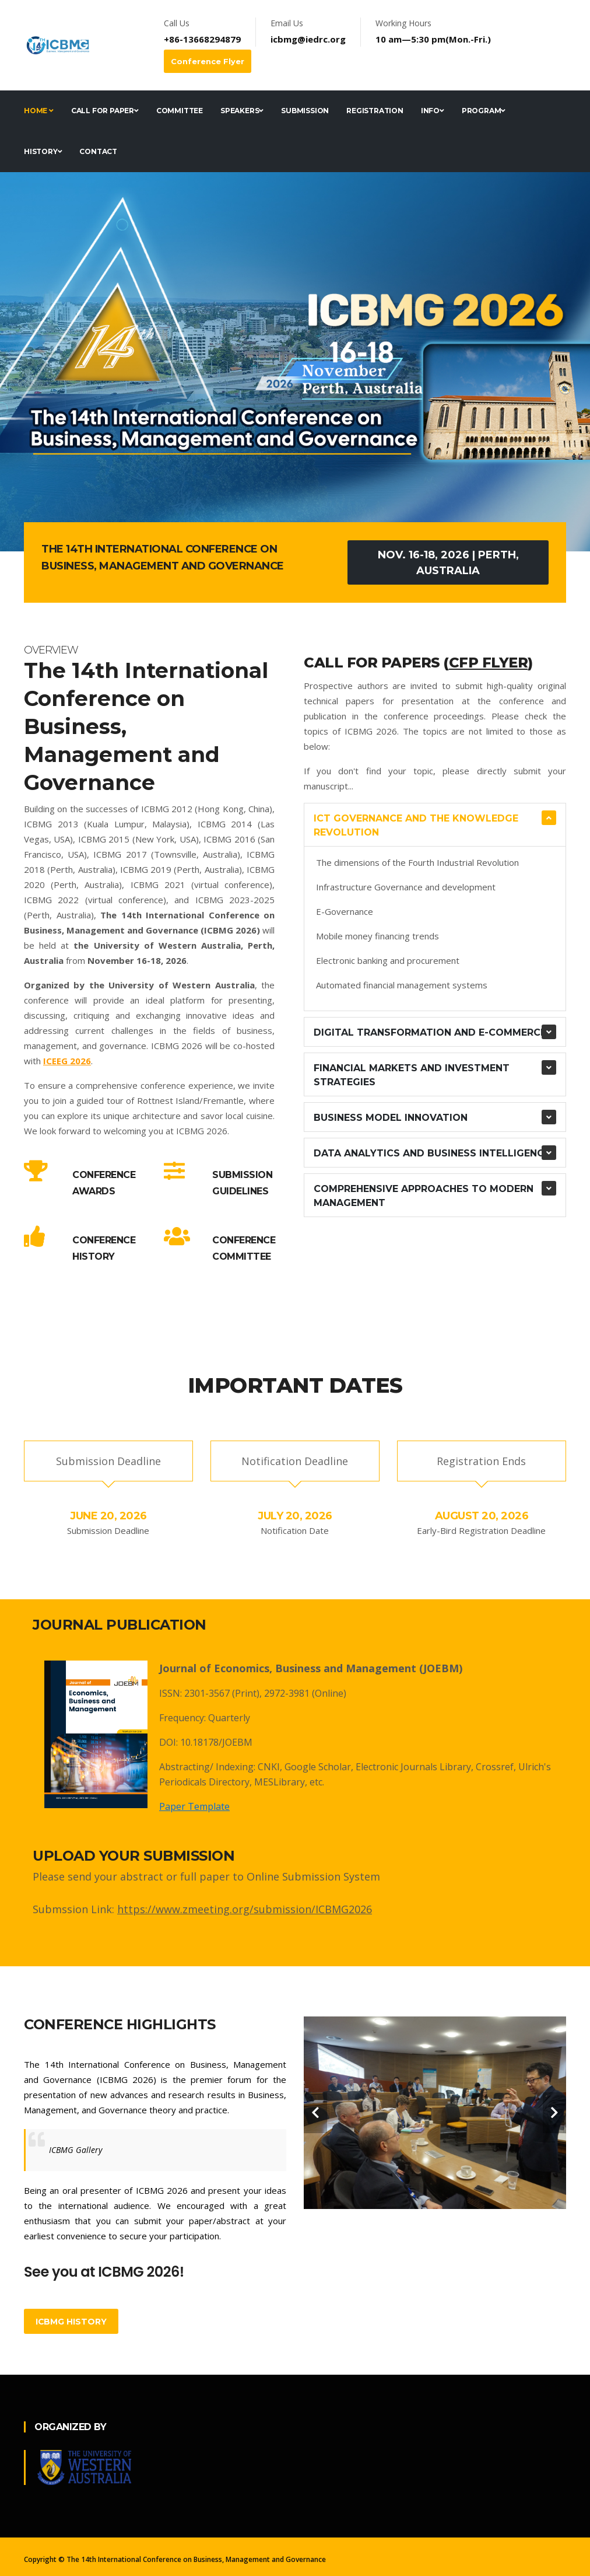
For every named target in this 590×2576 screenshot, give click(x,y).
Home (39, 110)
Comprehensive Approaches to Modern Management (423, 1195)
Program (483, 110)
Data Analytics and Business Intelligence (432, 1153)
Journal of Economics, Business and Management (287, 1668)
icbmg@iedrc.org (308, 39)
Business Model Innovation (391, 1117)
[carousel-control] (315, 2112)
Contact (98, 151)
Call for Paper (105, 110)
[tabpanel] (295, 361)
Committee (179, 110)
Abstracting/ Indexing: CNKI (219, 1766)
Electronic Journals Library (413, 1766)
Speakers (242, 110)
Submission (305, 110)
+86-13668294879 (202, 39)
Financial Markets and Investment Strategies (412, 1075)
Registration (374, 110)
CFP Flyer (488, 662)
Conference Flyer (207, 61)
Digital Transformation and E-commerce (430, 1032)
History (43, 151)
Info (432, 110)
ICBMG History (71, 2321)
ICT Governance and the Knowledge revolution (416, 825)
